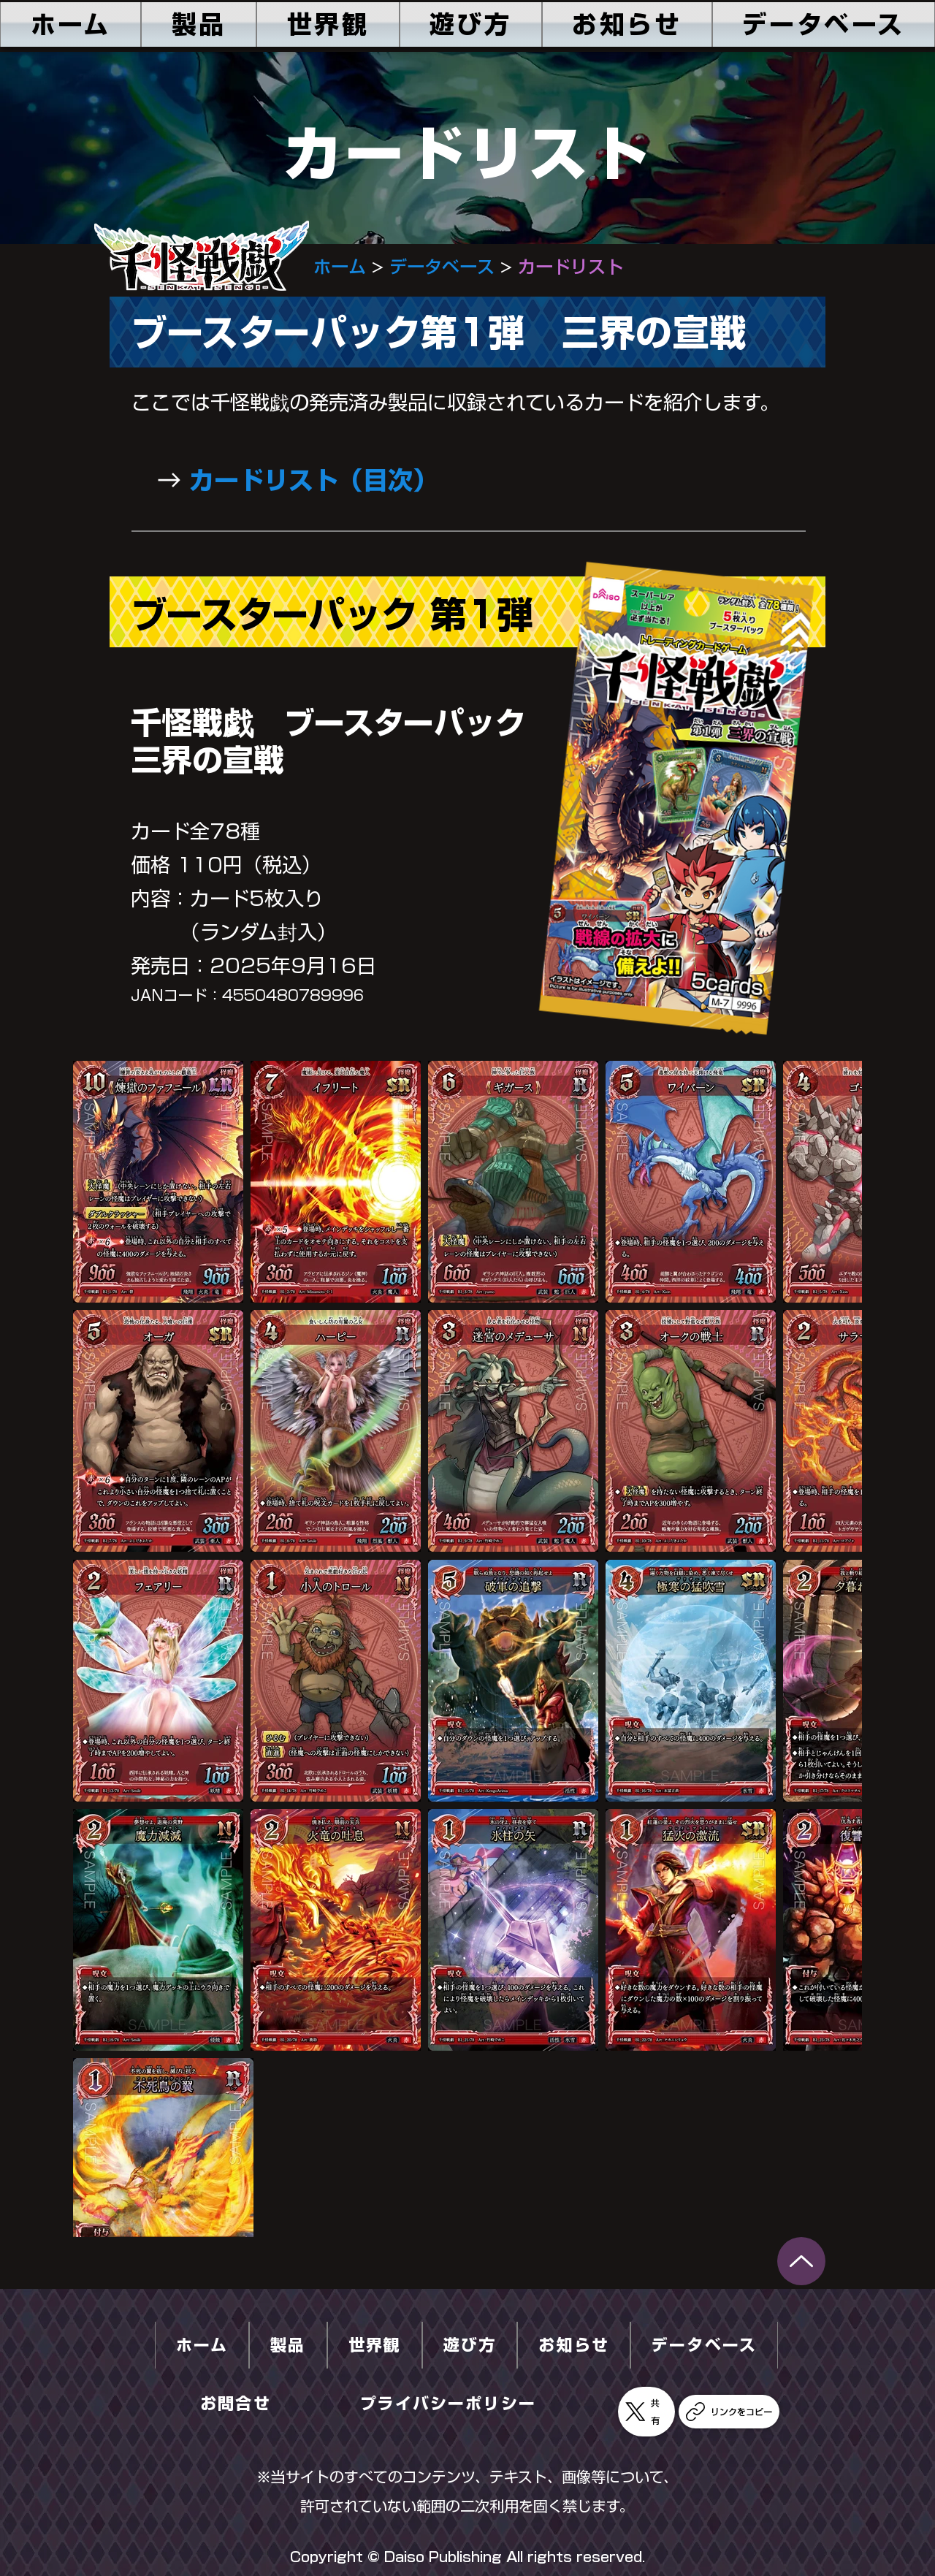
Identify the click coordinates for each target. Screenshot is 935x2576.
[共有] (646, 2411)
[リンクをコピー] (729, 2411)
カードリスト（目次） (313, 480)
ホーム (339, 266)
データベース (442, 266)
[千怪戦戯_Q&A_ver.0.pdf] (801, 2261)
